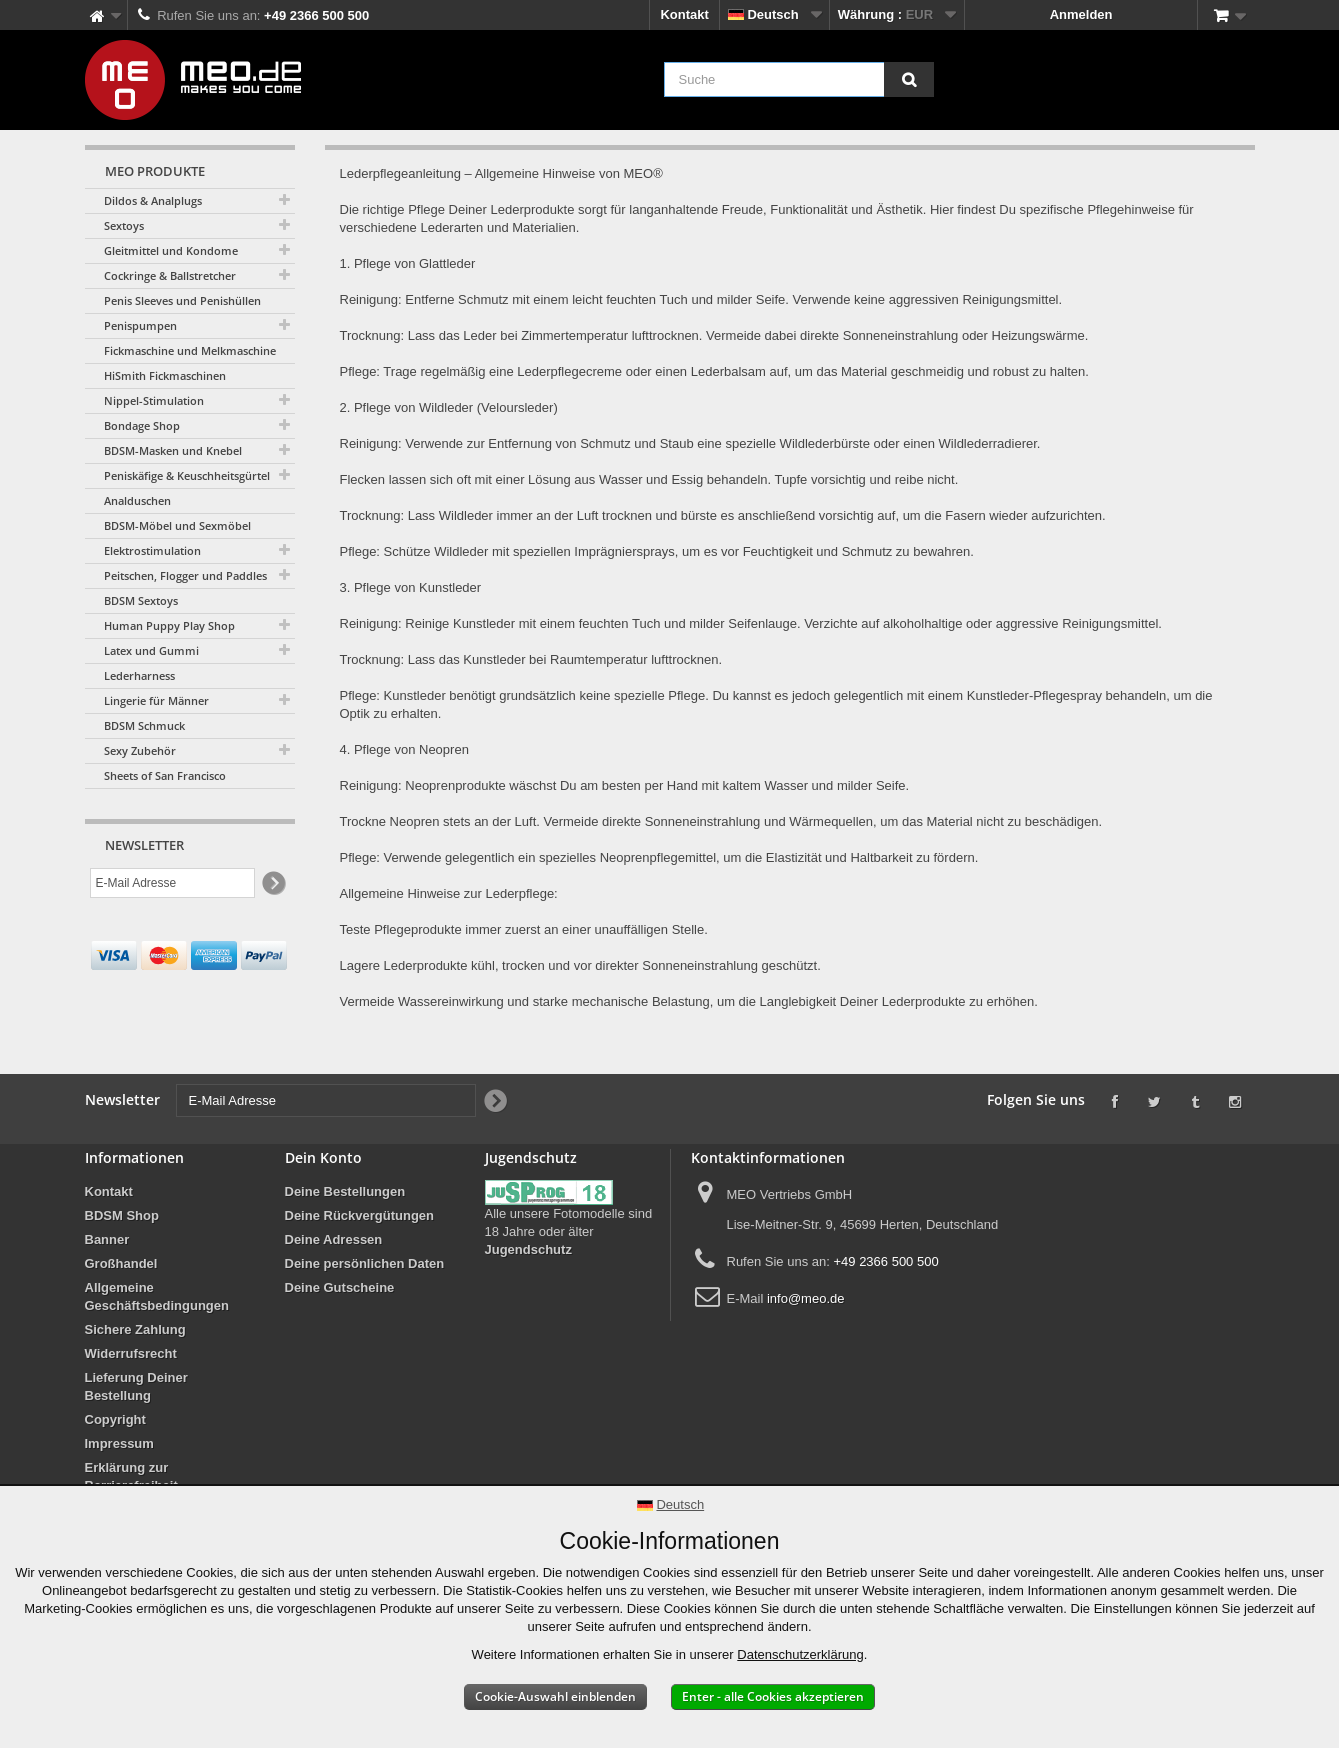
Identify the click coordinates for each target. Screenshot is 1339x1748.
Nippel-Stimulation (154, 400)
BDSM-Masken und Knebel (173, 450)
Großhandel (121, 1263)
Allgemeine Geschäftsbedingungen (157, 1296)
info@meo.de (806, 1298)
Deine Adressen (334, 1239)
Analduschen (137, 500)
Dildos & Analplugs (153, 200)
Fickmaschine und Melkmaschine (190, 350)
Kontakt (684, 14)
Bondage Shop (142, 425)
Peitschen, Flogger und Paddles (185, 575)
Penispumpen (140, 325)
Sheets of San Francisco (165, 775)
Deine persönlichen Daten (365, 1263)
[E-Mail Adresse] (172, 883)
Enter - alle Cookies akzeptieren (773, 1696)
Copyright (115, 1419)
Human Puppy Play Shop (169, 625)
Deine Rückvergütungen (360, 1215)
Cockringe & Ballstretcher (170, 275)
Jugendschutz (528, 1249)
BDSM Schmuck (144, 725)
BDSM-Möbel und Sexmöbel (177, 525)
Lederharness (139, 675)
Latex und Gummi (151, 650)
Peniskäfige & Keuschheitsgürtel (187, 475)
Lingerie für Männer (156, 700)
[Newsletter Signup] (272, 883)
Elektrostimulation (152, 550)
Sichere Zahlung (135, 1329)
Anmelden (1081, 14)
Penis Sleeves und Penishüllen (182, 300)
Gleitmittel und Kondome (171, 250)
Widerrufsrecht (131, 1353)
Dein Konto (323, 1157)
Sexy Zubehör (140, 750)
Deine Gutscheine (340, 1287)
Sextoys (124, 225)
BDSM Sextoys (141, 600)
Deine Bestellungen (345, 1191)
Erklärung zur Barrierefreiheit (131, 1476)
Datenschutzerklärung (800, 1654)
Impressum (119, 1443)
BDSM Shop (122, 1215)
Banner (107, 1239)
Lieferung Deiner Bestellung (136, 1386)
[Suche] (909, 79)
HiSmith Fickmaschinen (165, 375)
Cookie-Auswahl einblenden (555, 1696)
